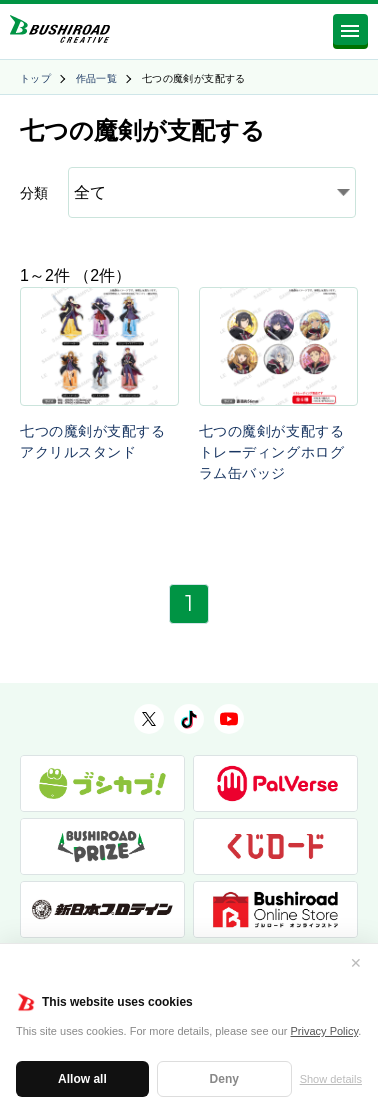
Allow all (82, 1079)
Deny (224, 1079)
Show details (331, 1079)
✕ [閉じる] (356, 963)
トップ (35, 78)
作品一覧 (97, 78)
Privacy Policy (325, 1031)
